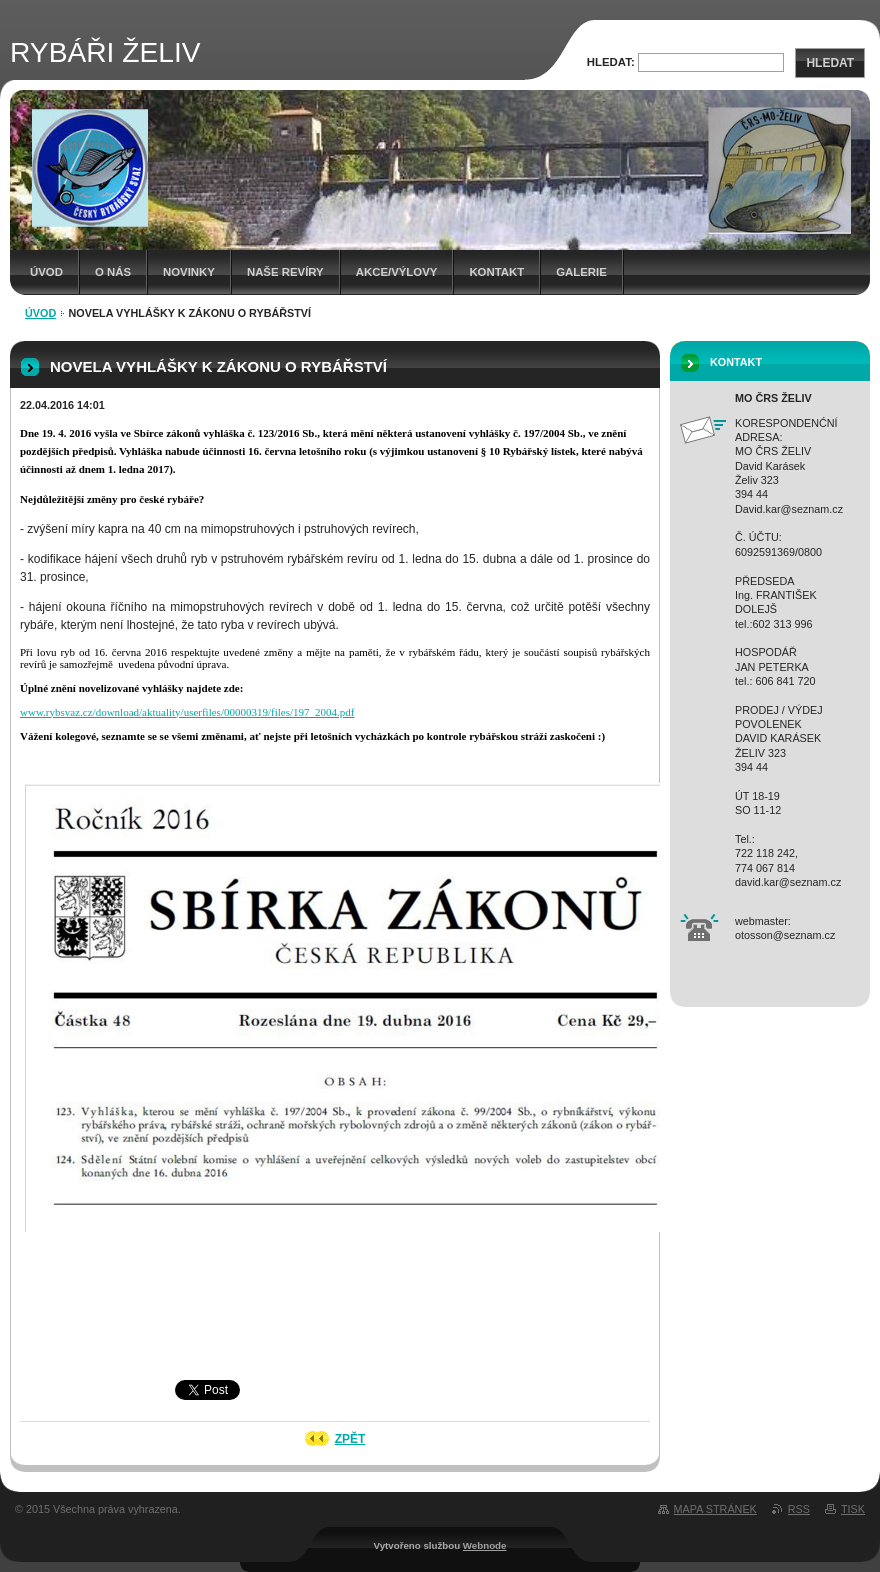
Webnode (485, 1545)
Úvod (46, 272)
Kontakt (496, 272)
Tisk (853, 1509)
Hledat (830, 63)
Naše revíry (285, 272)
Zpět (350, 1439)
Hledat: (611, 62)
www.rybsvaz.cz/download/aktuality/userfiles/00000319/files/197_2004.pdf (187, 712)
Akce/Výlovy (397, 272)
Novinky (189, 272)
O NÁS (113, 272)
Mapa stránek (715, 1509)
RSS (799, 1509)
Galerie (581, 272)
